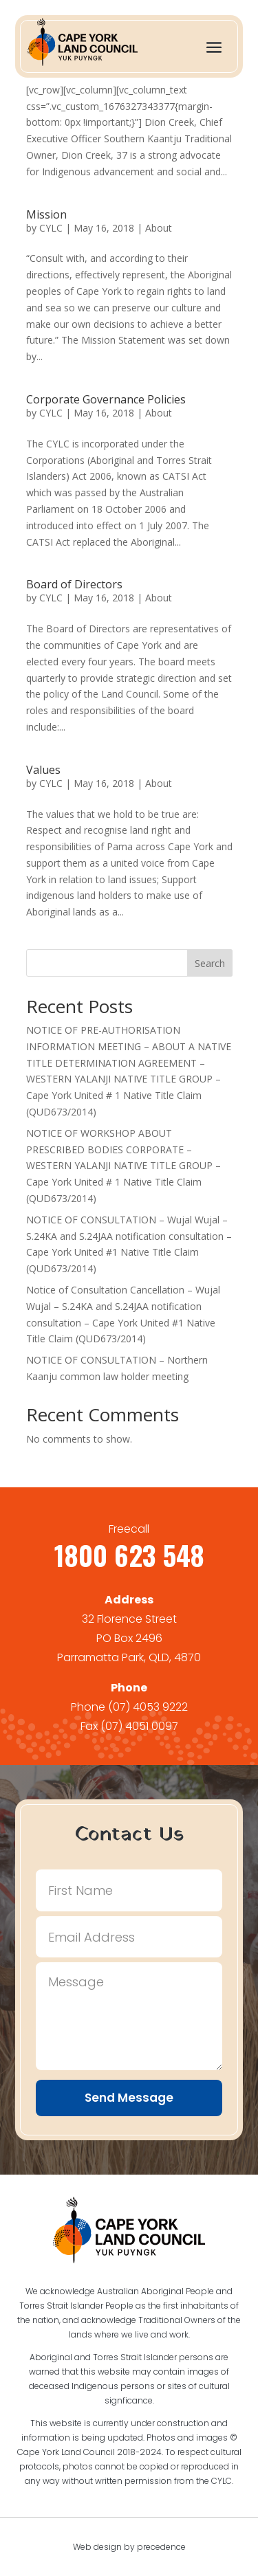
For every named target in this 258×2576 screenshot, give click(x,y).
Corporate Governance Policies (106, 399)
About (158, 227)
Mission (46, 214)
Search (210, 963)
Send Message (129, 2097)
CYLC (51, 227)
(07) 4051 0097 (139, 1726)
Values (43, 769)
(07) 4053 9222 (148, 1707)
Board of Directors (74, 584)
